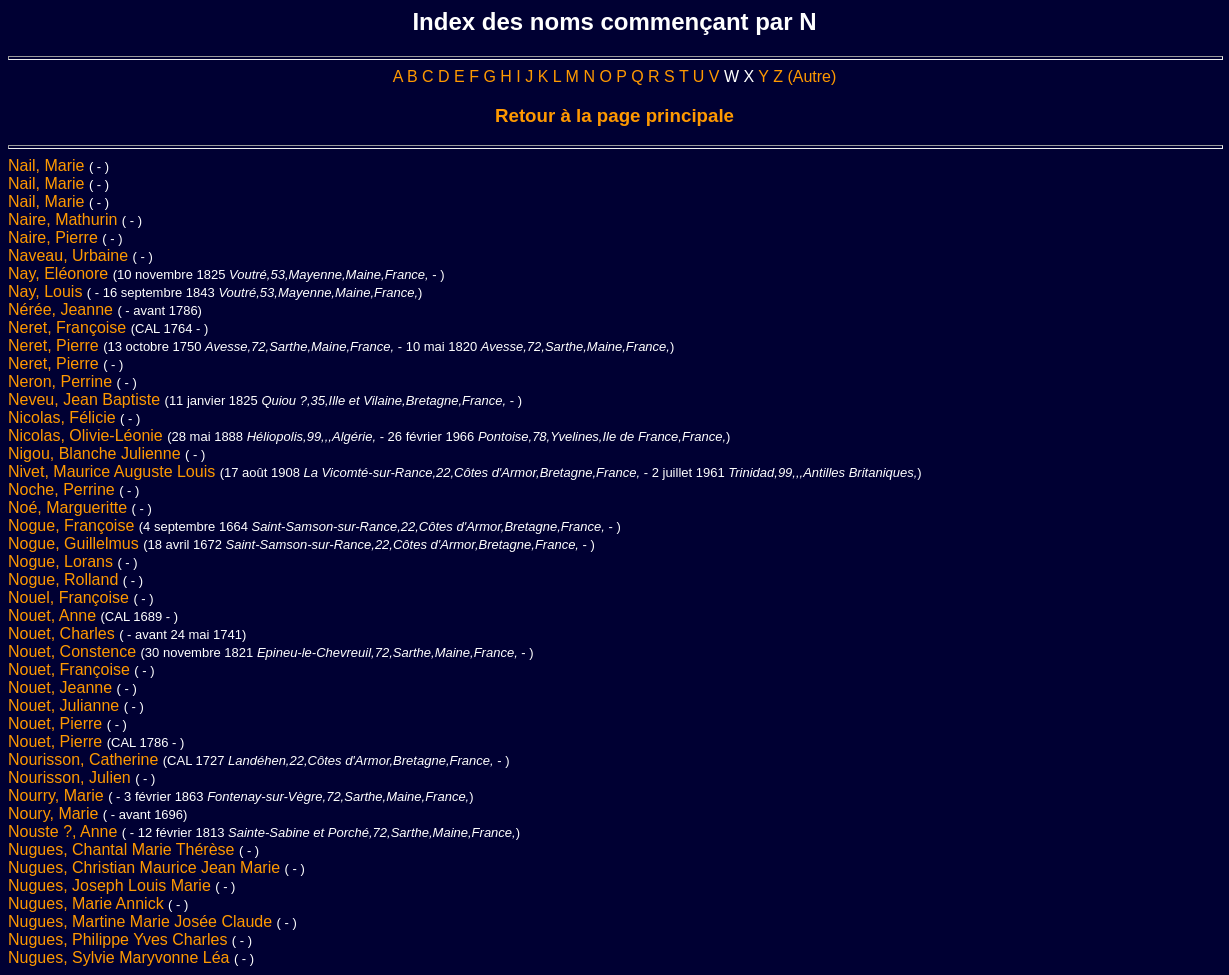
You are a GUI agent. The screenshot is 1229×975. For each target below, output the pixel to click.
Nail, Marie (48, 165)
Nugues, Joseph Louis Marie (111, 885)
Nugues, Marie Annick (88, 903)
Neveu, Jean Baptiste (86, 399)
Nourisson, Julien (71, 777)
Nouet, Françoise (71, 669)
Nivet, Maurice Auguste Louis (114, 471)
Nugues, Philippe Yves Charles (120, 939)
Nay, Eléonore (60, 273)
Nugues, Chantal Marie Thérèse (123, 849)
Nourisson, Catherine (85, 759)
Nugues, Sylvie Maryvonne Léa (121, 957)
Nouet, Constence (74, 651)
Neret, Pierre (55, 345)
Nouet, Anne (54, 615)
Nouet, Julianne (66, 705)
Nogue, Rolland (65, 579)
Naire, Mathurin (65, 219)
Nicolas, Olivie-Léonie (87, 435)
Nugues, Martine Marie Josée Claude (142, 921)
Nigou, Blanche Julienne (96, 453)
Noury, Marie (55, 813)
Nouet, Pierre (57, 723)
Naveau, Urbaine (70, 255)
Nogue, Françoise (73, 525)
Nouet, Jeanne (62, 687)
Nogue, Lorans (62, 561)
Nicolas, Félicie (64, 417)
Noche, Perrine (63, 489)
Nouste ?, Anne (65, 831)
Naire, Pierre (55, 237)
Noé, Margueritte (70, 507)
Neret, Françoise (69, 327)
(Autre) (811, 76)
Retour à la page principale (614, 115)
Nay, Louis (47, 291)
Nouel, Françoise (70, 597)
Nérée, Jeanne (62, 309)
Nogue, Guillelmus (75, 543)
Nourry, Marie (58, 795)
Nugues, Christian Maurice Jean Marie (146, 867)
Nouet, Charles (63, 633)
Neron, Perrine (62, 381)
